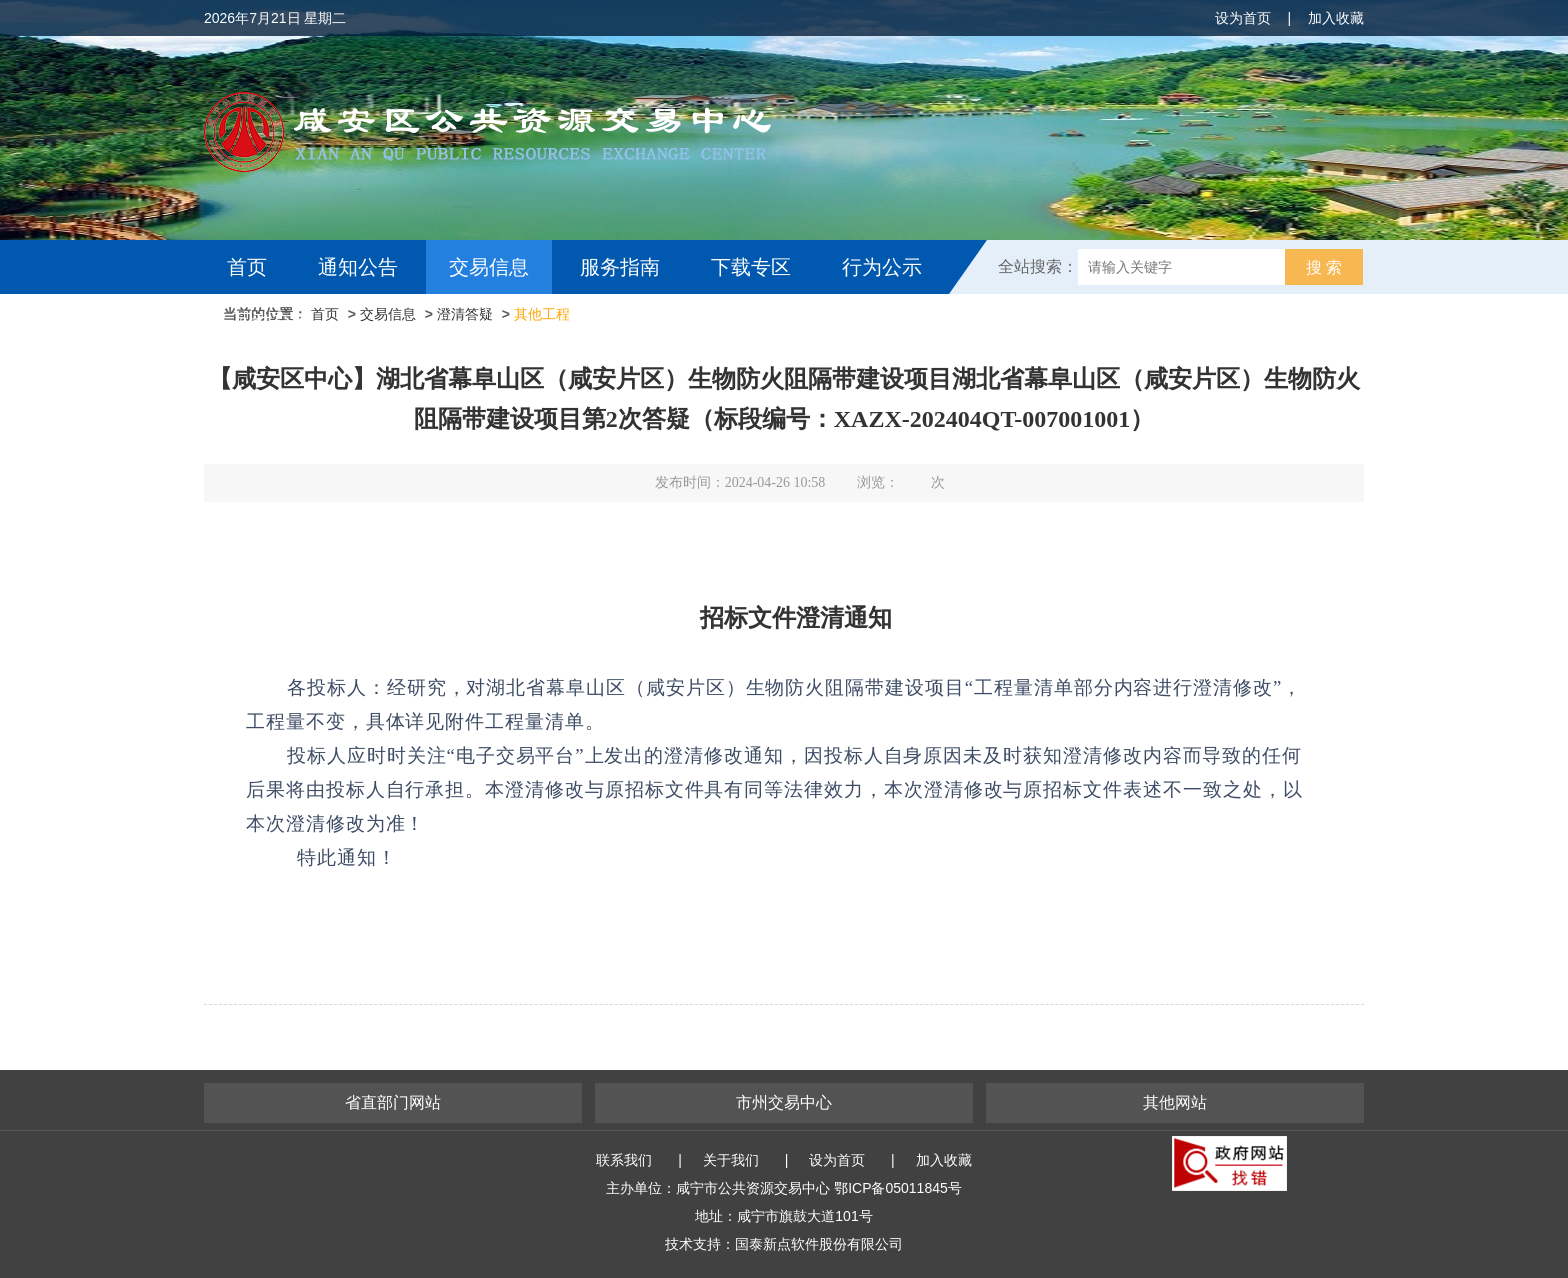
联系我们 (624, 1160)
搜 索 (1324, 267)
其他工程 (542, 314)
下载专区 (751, 267)
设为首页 (1243, 18)
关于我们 (731, 1160)
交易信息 (489, 267)
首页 (247, 267)
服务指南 (620, 267)
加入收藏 (1336, 18)
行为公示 (882, 267)
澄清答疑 (465, 314)
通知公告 (358, 267)
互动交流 (272, 321)
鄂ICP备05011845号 (898, 1188)
